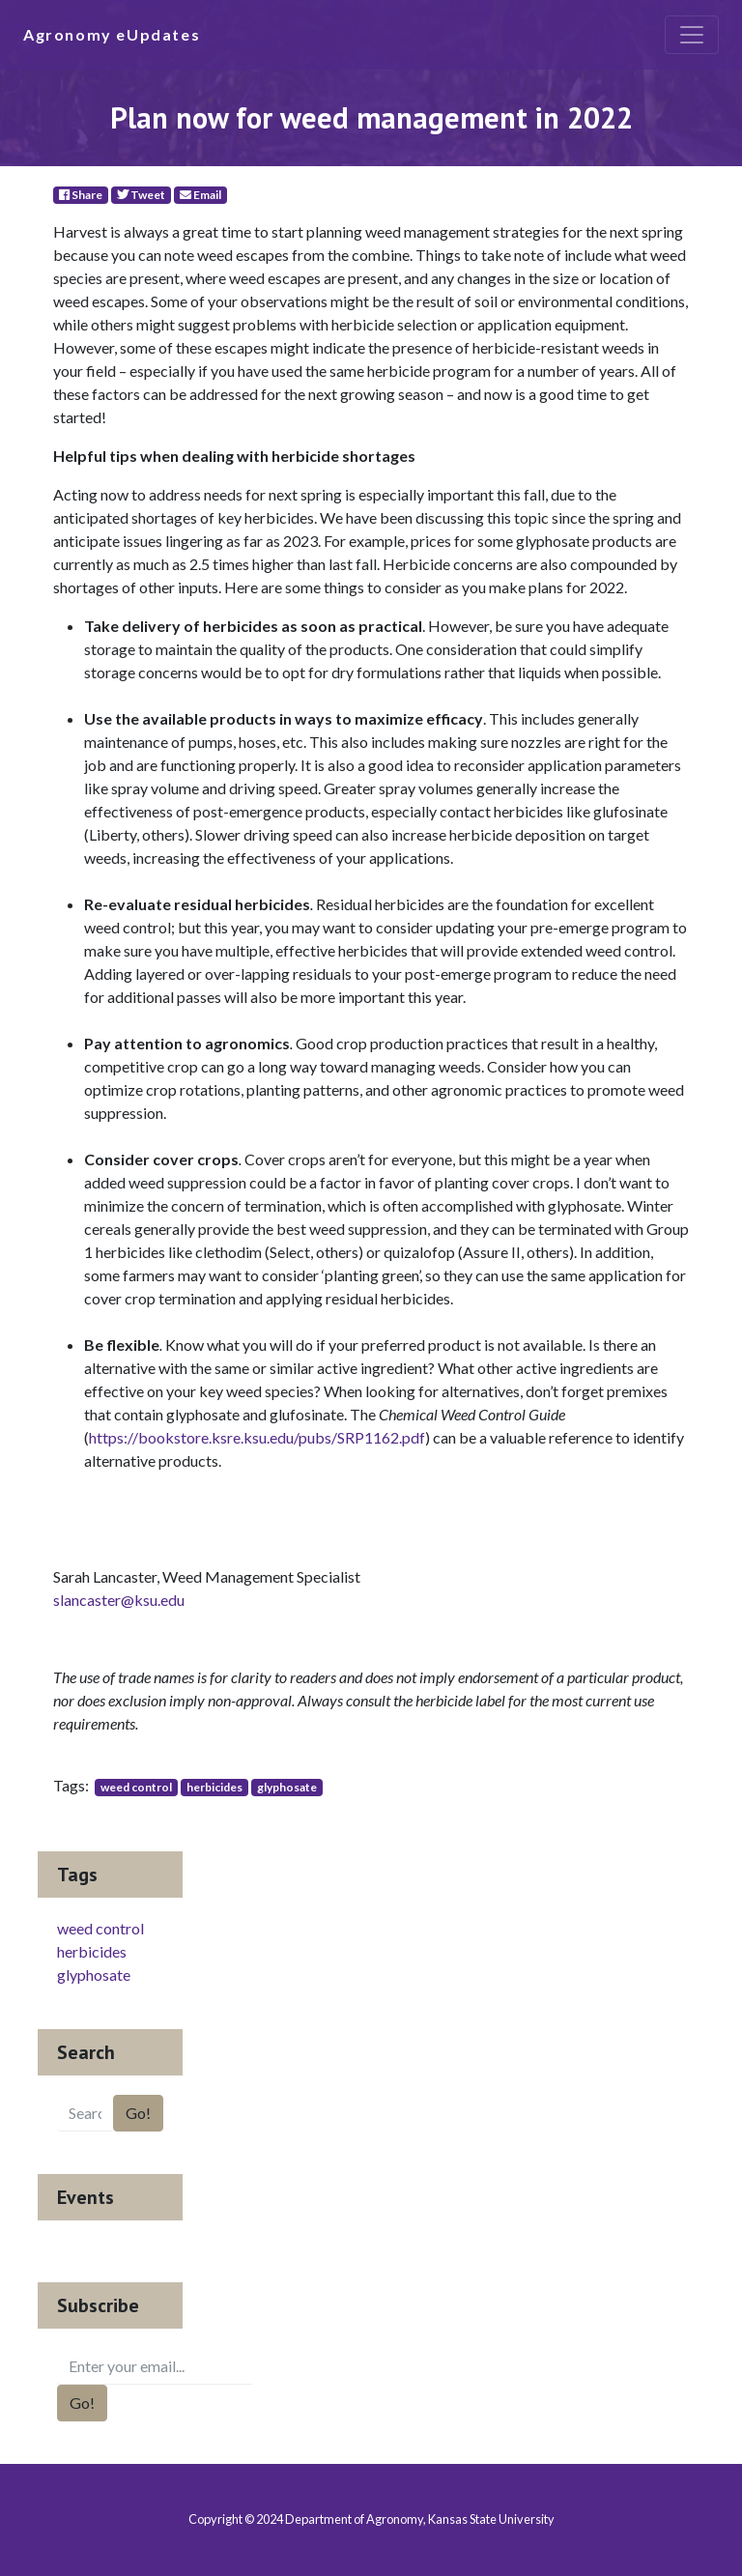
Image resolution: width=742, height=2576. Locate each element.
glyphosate (287, 1787)
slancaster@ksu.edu (119, 1599)
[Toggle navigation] (692, 34)
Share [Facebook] (80, 194)
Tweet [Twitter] (141, 194)
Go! (138, 2113)
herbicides (214, 1787)
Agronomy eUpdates (111, 34)
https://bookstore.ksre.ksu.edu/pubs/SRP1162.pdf (257, 1437)
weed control (136, 1787)
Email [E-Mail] (200, 194)
